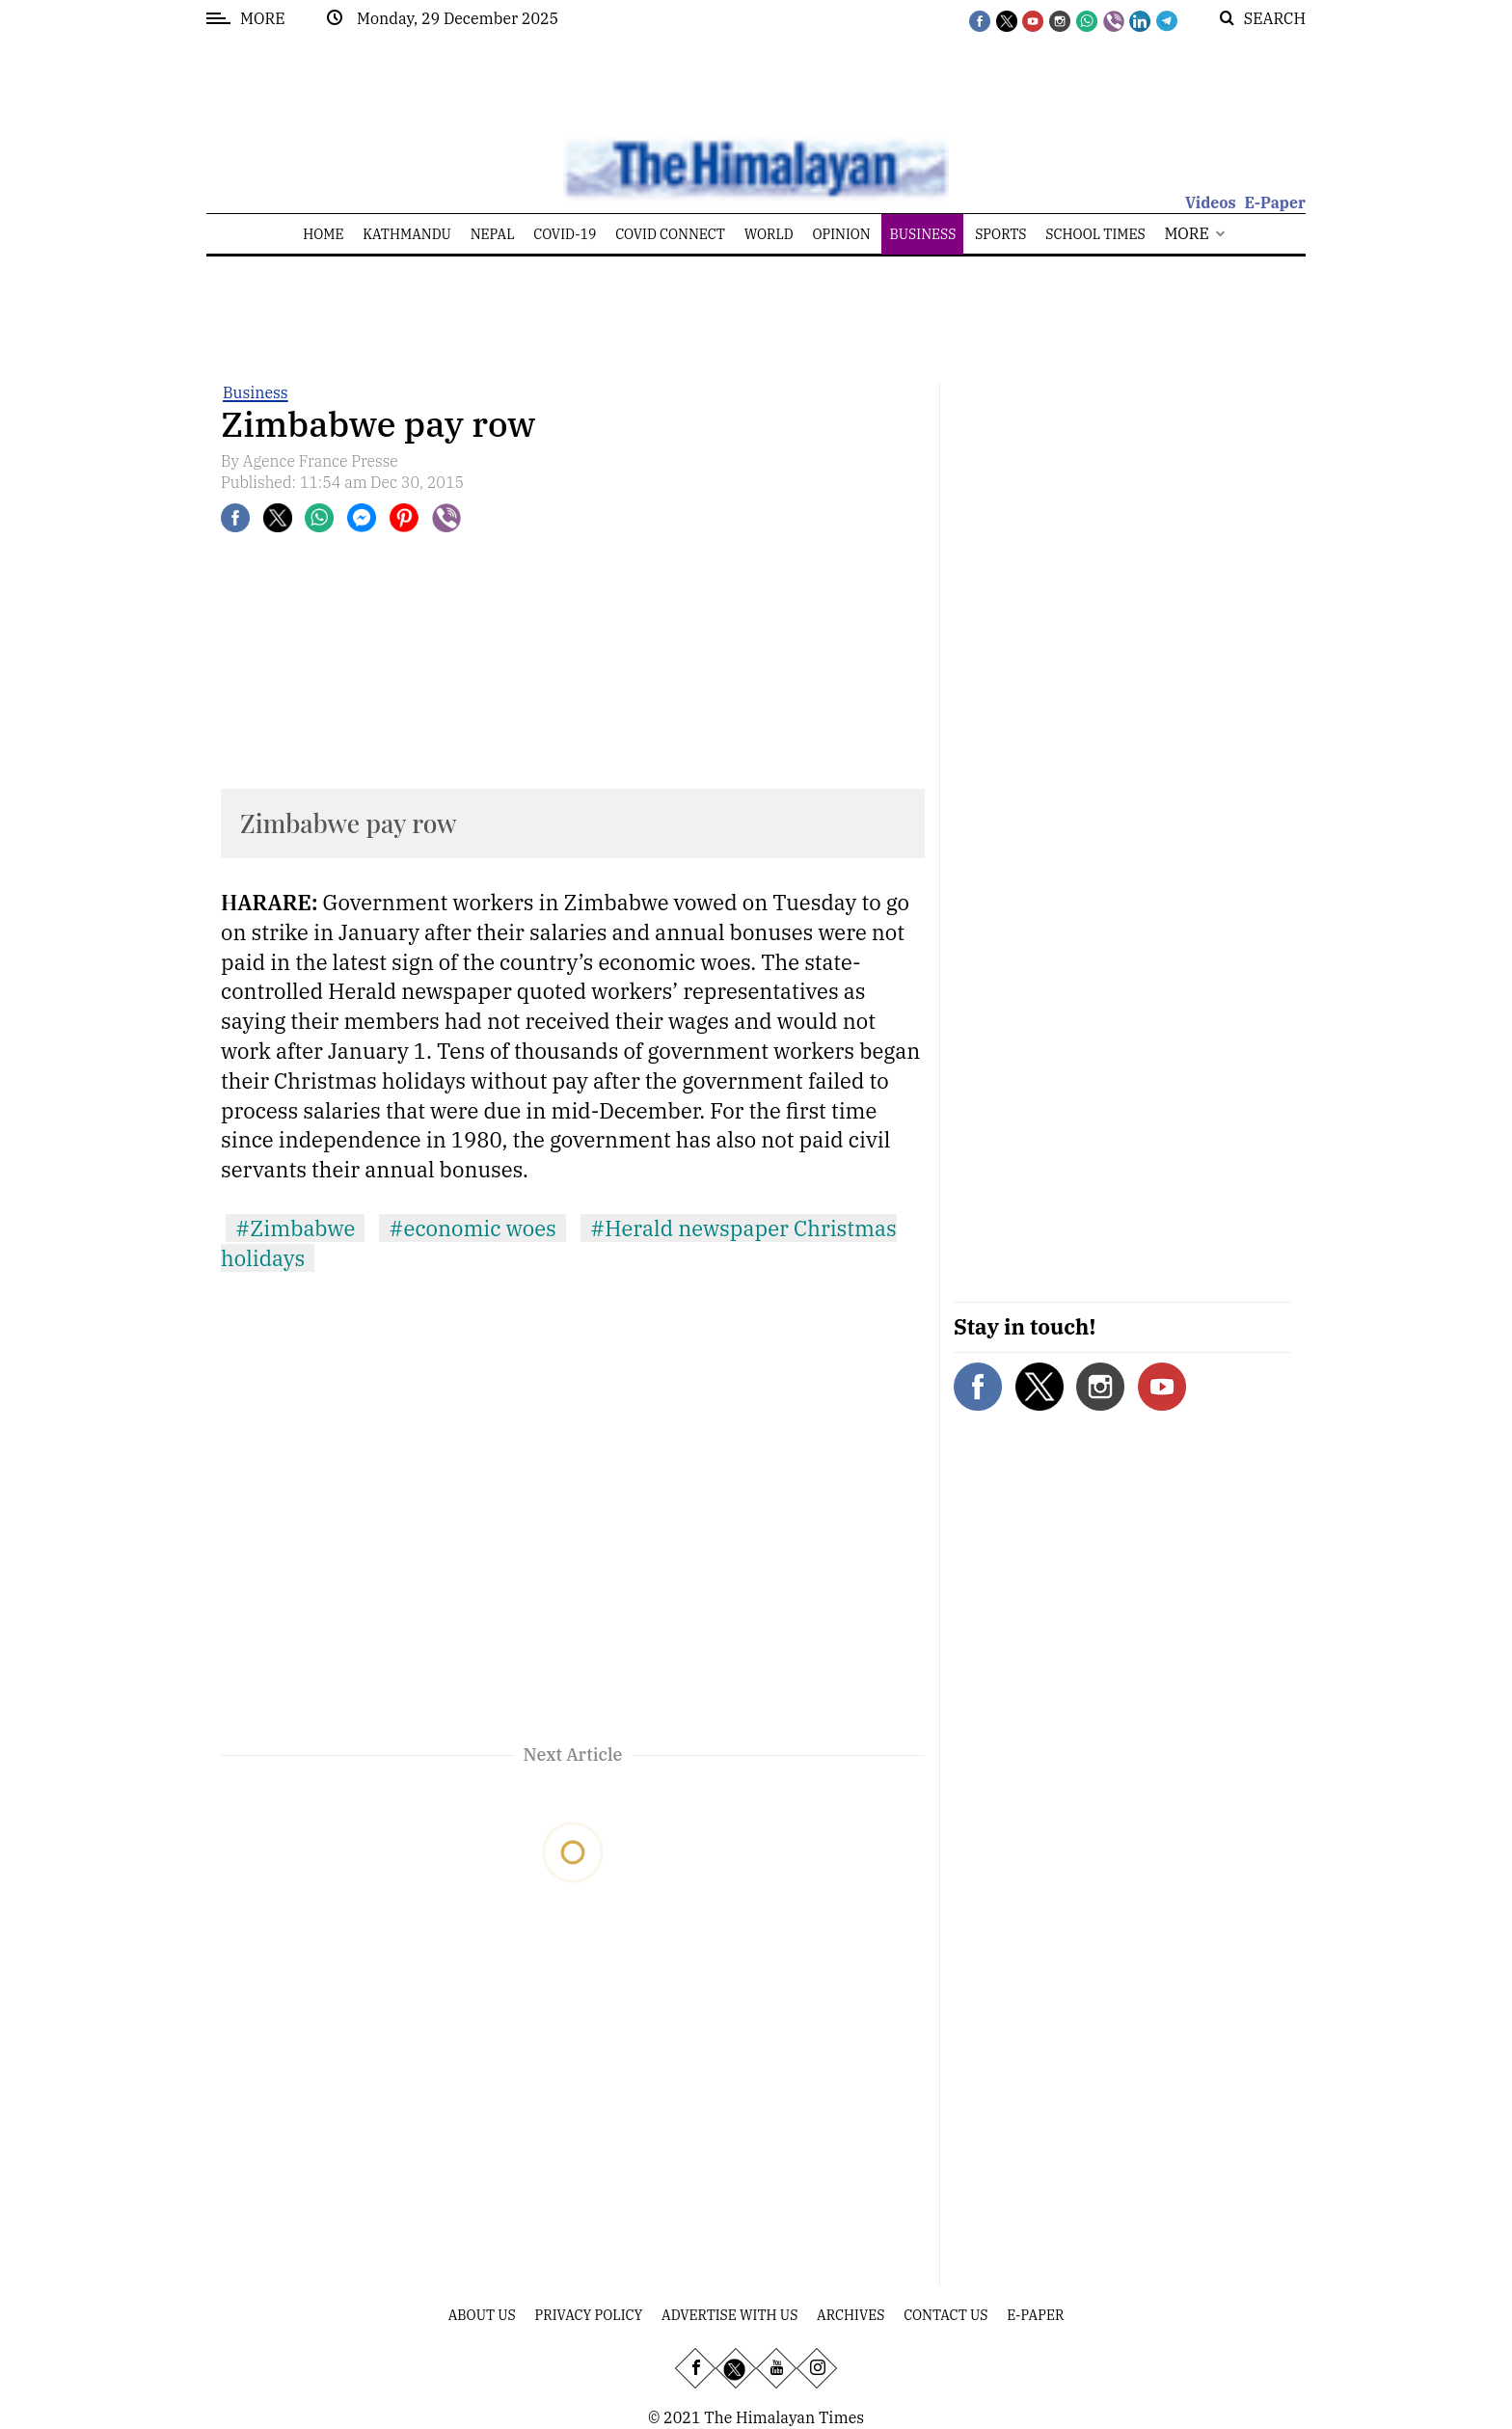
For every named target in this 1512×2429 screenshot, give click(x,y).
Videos (1210, 202)
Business (255, 392)
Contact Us (945, 2315)
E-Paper (1275, 202)
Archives (850, 2315)
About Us (482, 2315)
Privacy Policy (589, 2315)
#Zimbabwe (295, 1228)
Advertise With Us (729, 2315)
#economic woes (472, 1228)
